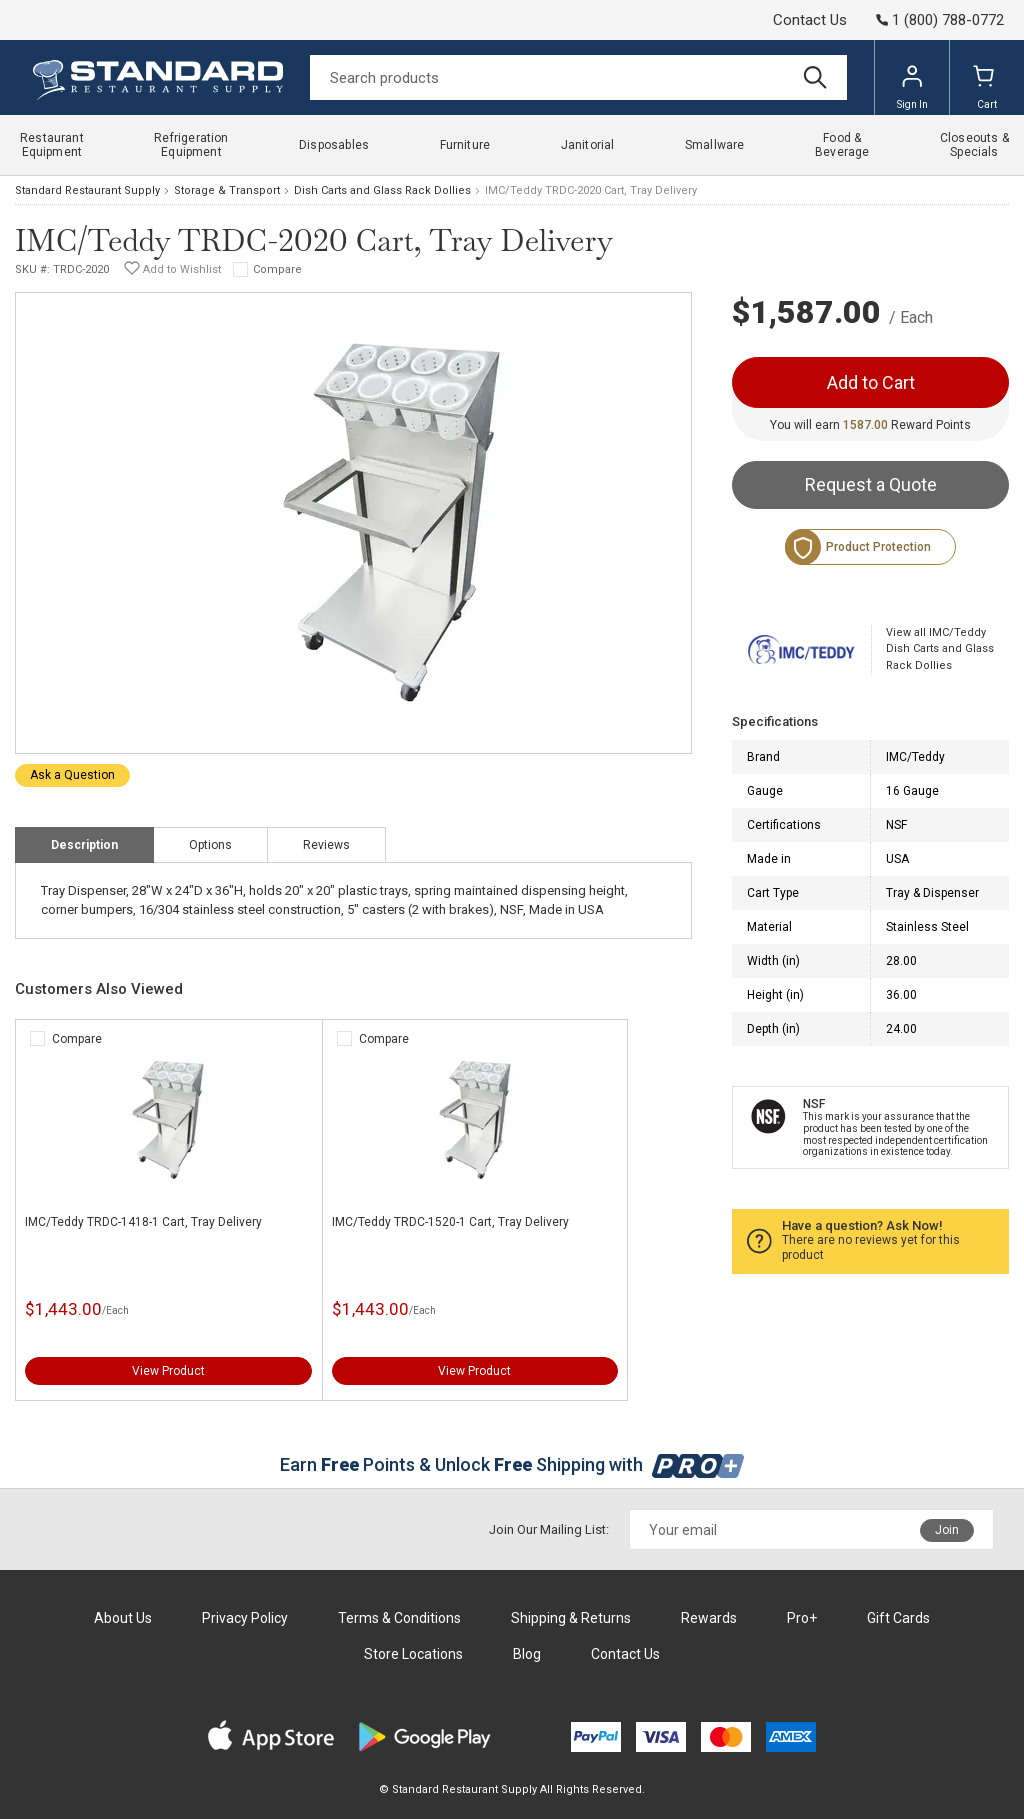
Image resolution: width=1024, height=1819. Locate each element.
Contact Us (810, 20)
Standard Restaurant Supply (87, 190)
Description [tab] (84, 845)
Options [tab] (210, 845)
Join (947, 1530)
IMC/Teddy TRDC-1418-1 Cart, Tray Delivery (143, 1222)
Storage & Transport (227, 190)
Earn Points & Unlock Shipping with (512, 1464)
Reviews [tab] (326, 845)
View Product (168, 1371)
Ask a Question (72, 775)
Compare (277, 269)
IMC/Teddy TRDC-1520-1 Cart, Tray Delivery (450, 1222)
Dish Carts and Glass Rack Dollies (382, 190)
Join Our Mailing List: (549, 1529)
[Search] (578, 77)
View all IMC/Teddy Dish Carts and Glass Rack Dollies (940, 649)
